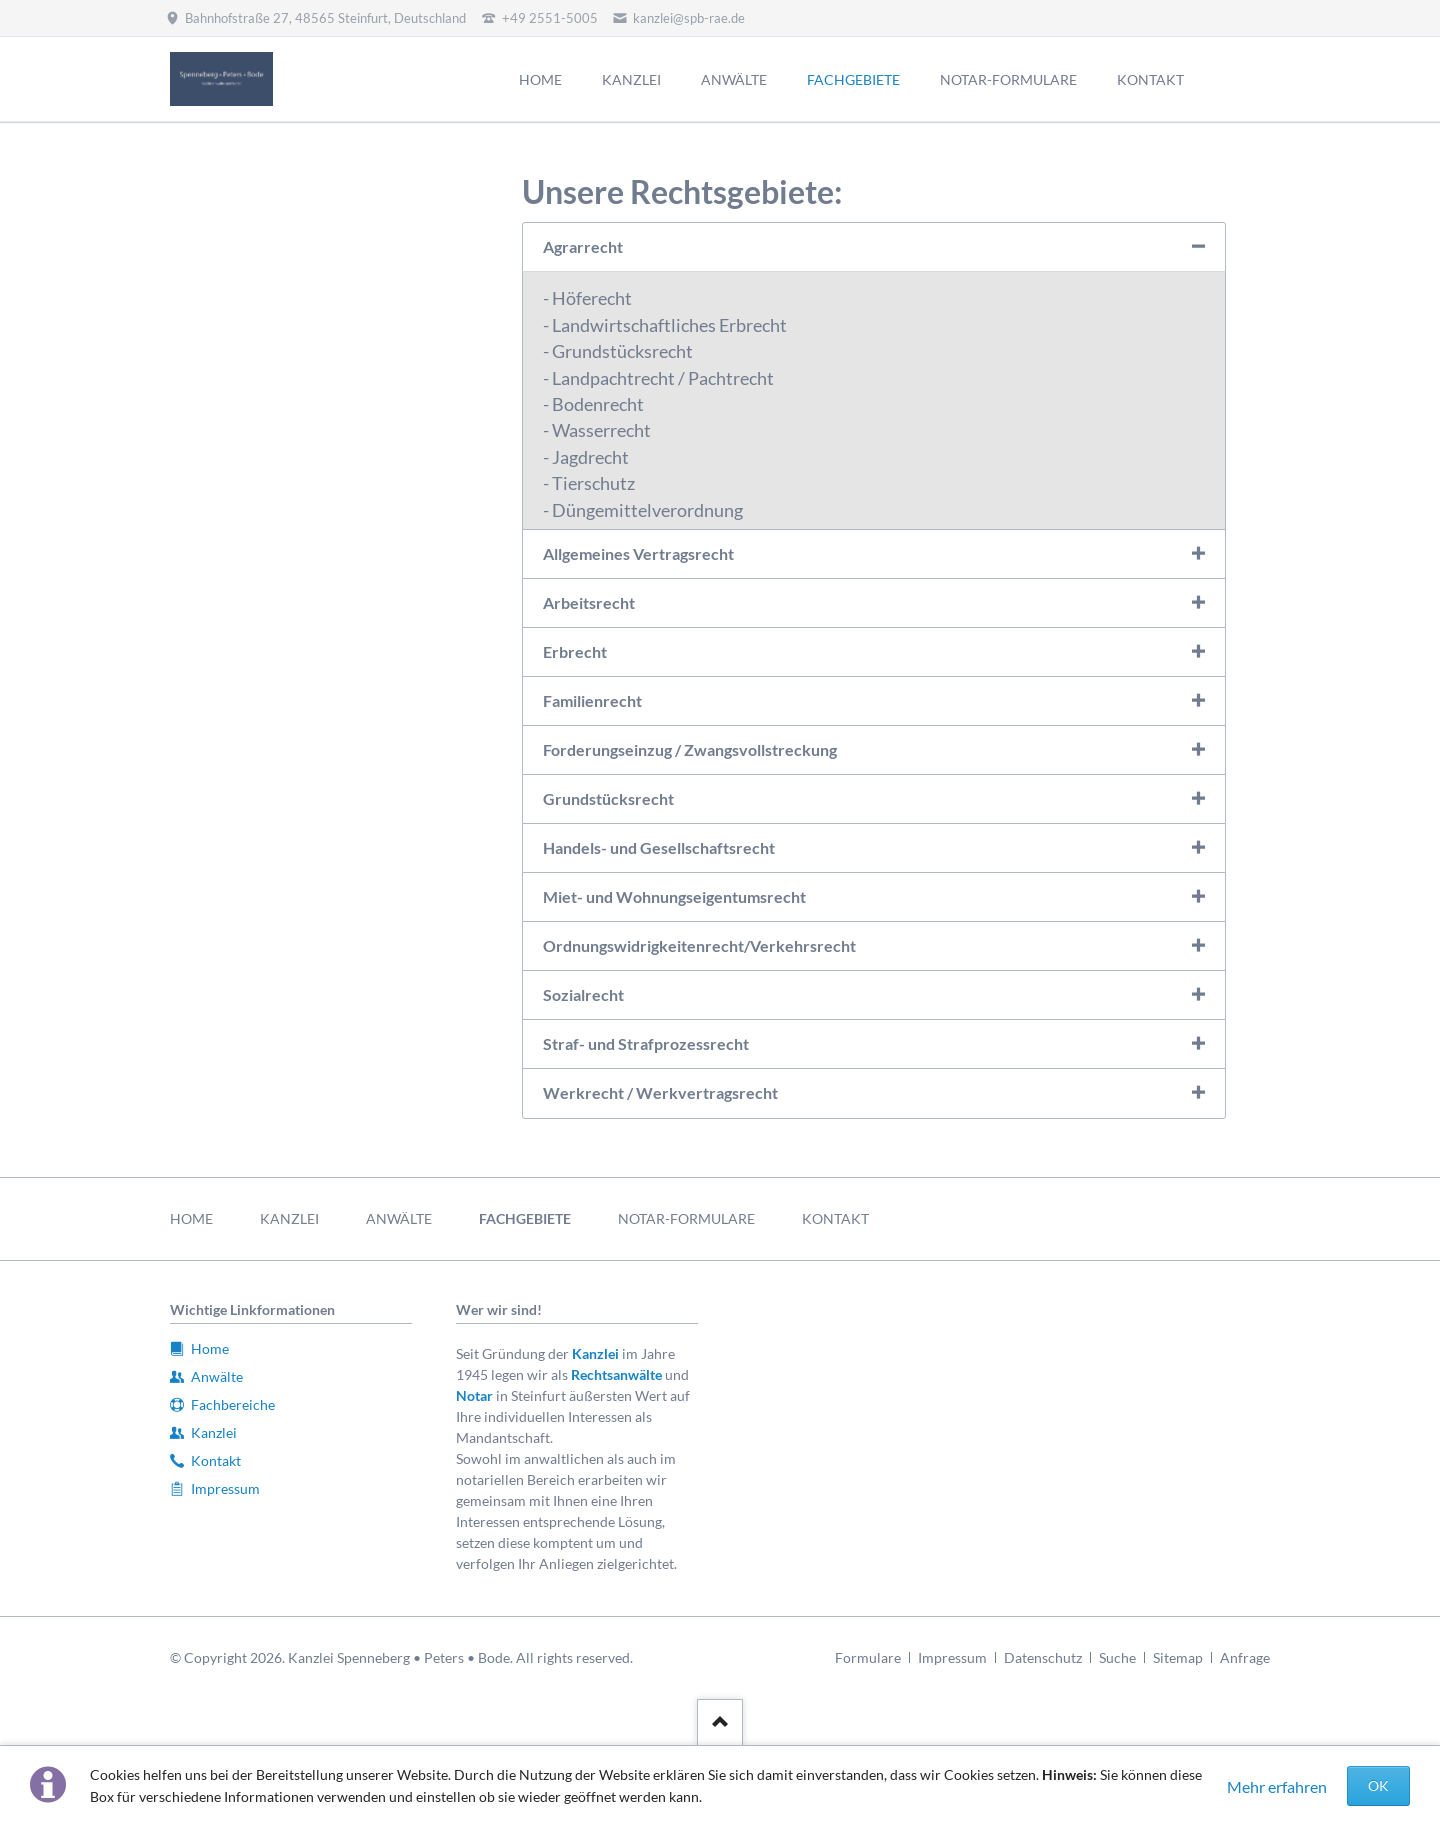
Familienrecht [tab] (592, 700)
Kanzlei (595, 1353)
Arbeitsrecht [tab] (589, 602)
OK (1378, 1785)
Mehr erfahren (1277, 1786)
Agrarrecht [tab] (583, 246)
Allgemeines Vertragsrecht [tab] (638, 553)
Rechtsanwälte (616, 1374)
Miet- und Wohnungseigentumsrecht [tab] (674, 896)
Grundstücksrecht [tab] (608, 798)
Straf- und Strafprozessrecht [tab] (646, 1043)
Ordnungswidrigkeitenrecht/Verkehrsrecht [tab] (699, 945)
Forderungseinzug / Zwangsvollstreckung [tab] (690, 749)
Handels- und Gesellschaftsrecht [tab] (659, 847)
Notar (474, 1395)
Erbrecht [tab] (575, 651)
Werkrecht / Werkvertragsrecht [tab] (660, 1092)
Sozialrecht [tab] (583, 994)
